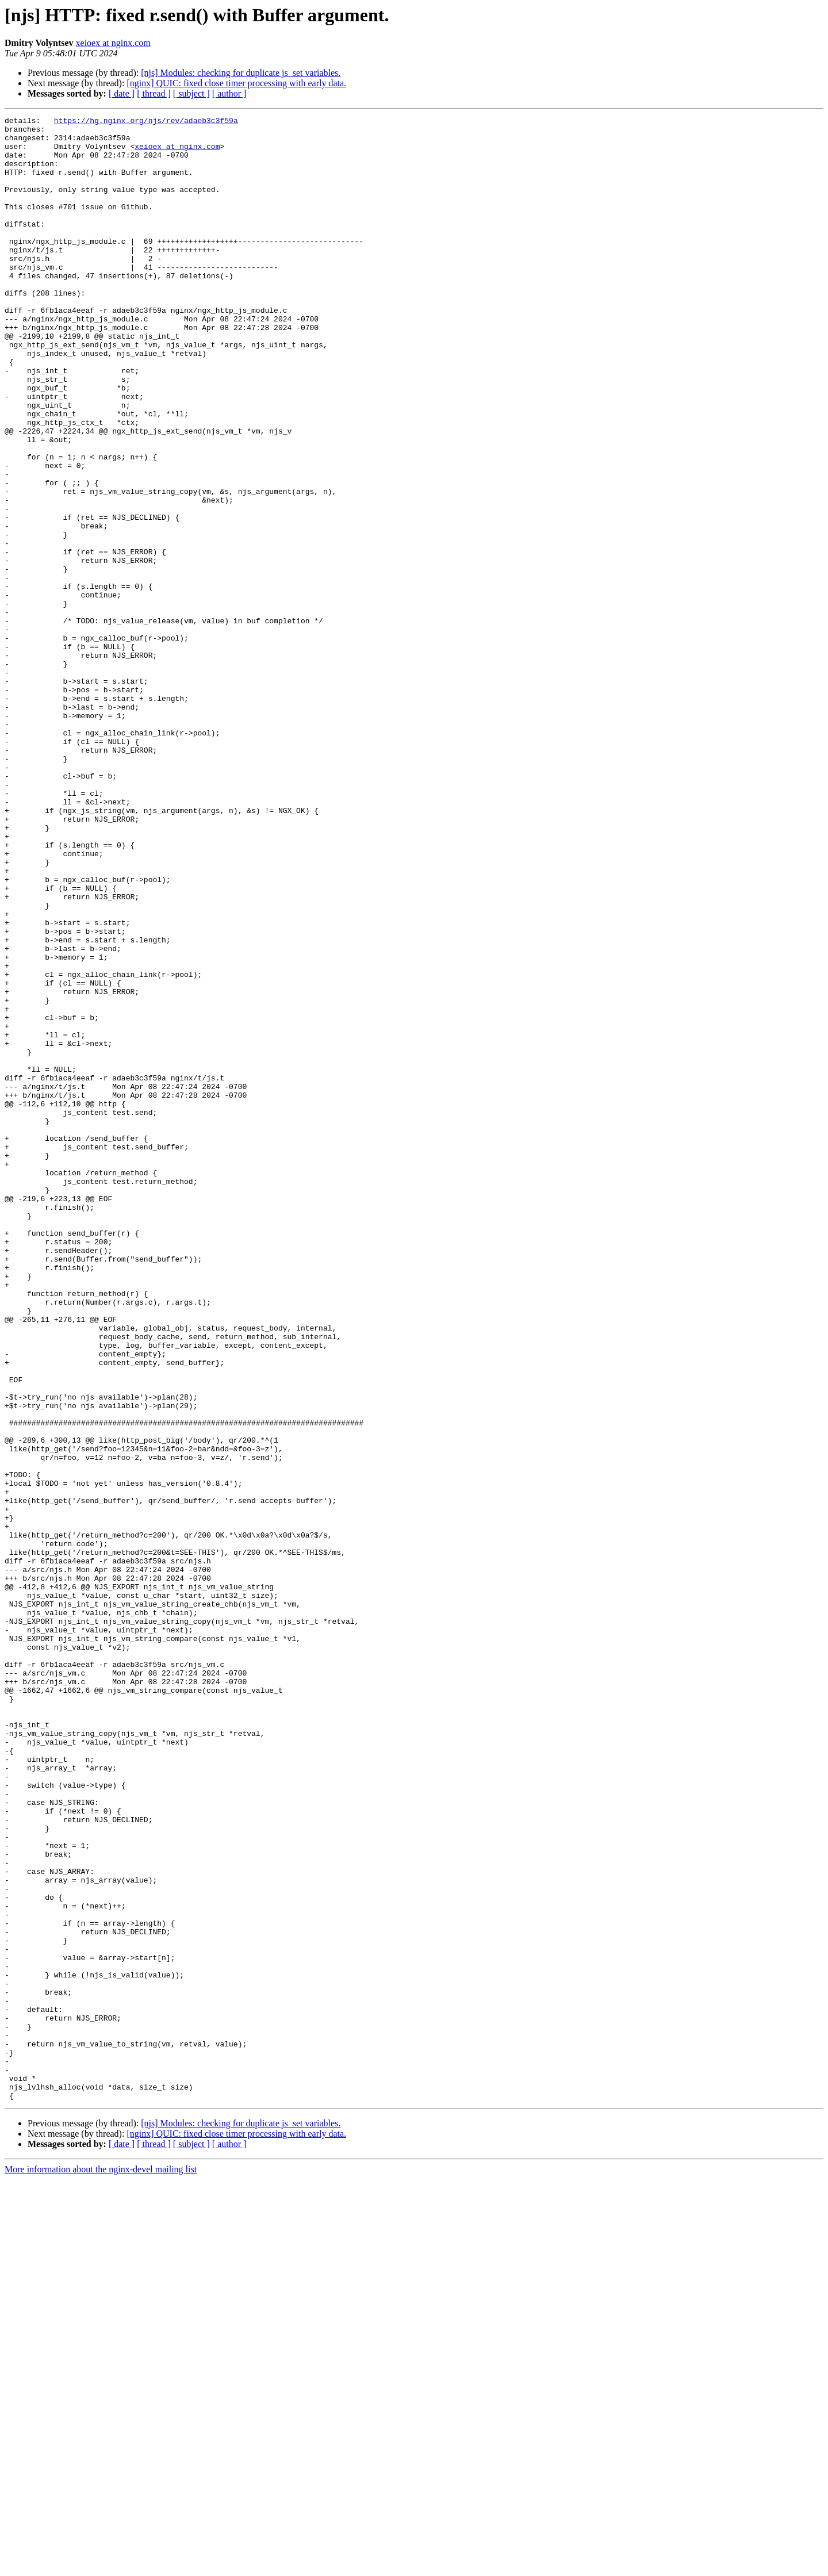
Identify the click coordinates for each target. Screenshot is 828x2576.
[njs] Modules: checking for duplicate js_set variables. (240, 73)
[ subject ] (191, 93)
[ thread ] (154, 93)
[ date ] (122, 93)
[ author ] (229, 93)
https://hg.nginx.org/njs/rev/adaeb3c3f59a (146, 122)
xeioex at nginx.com (113, 43)
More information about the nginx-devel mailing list (101, 2566)
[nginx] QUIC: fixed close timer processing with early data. (236, 83)
